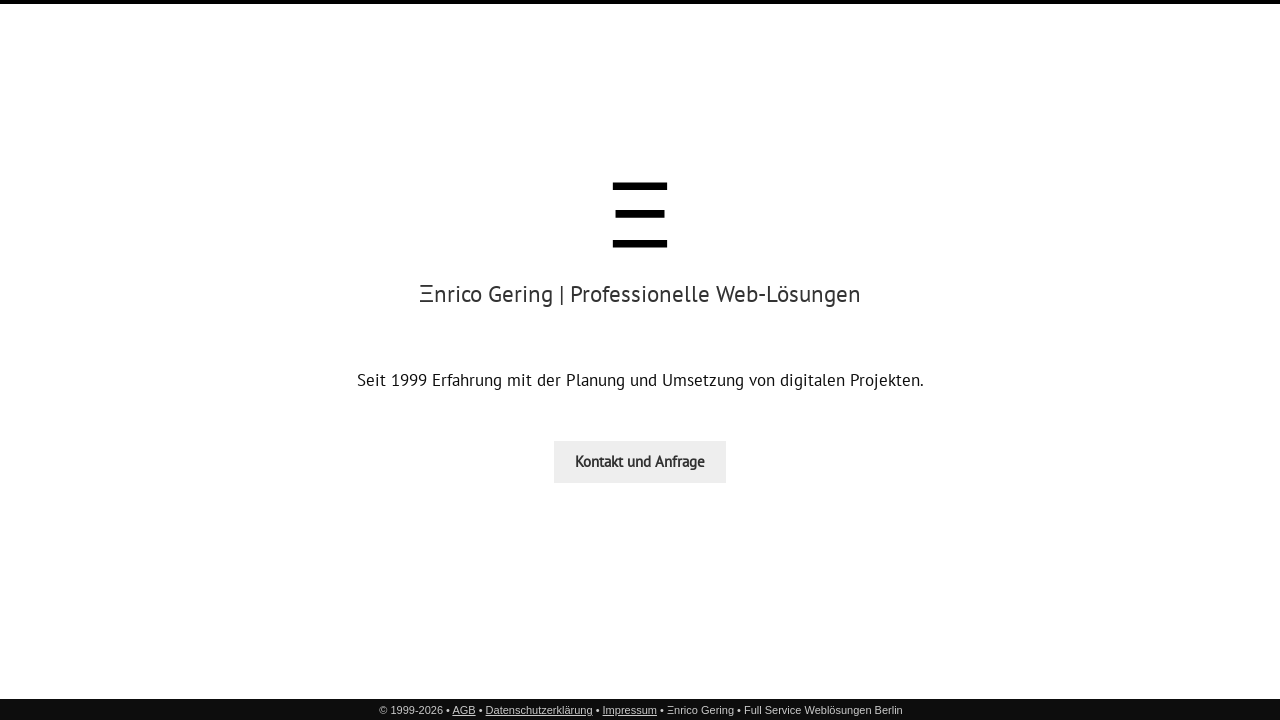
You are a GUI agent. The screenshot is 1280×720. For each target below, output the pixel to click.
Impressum (630, 710)
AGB (463, 710)
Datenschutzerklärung (539, 710)
